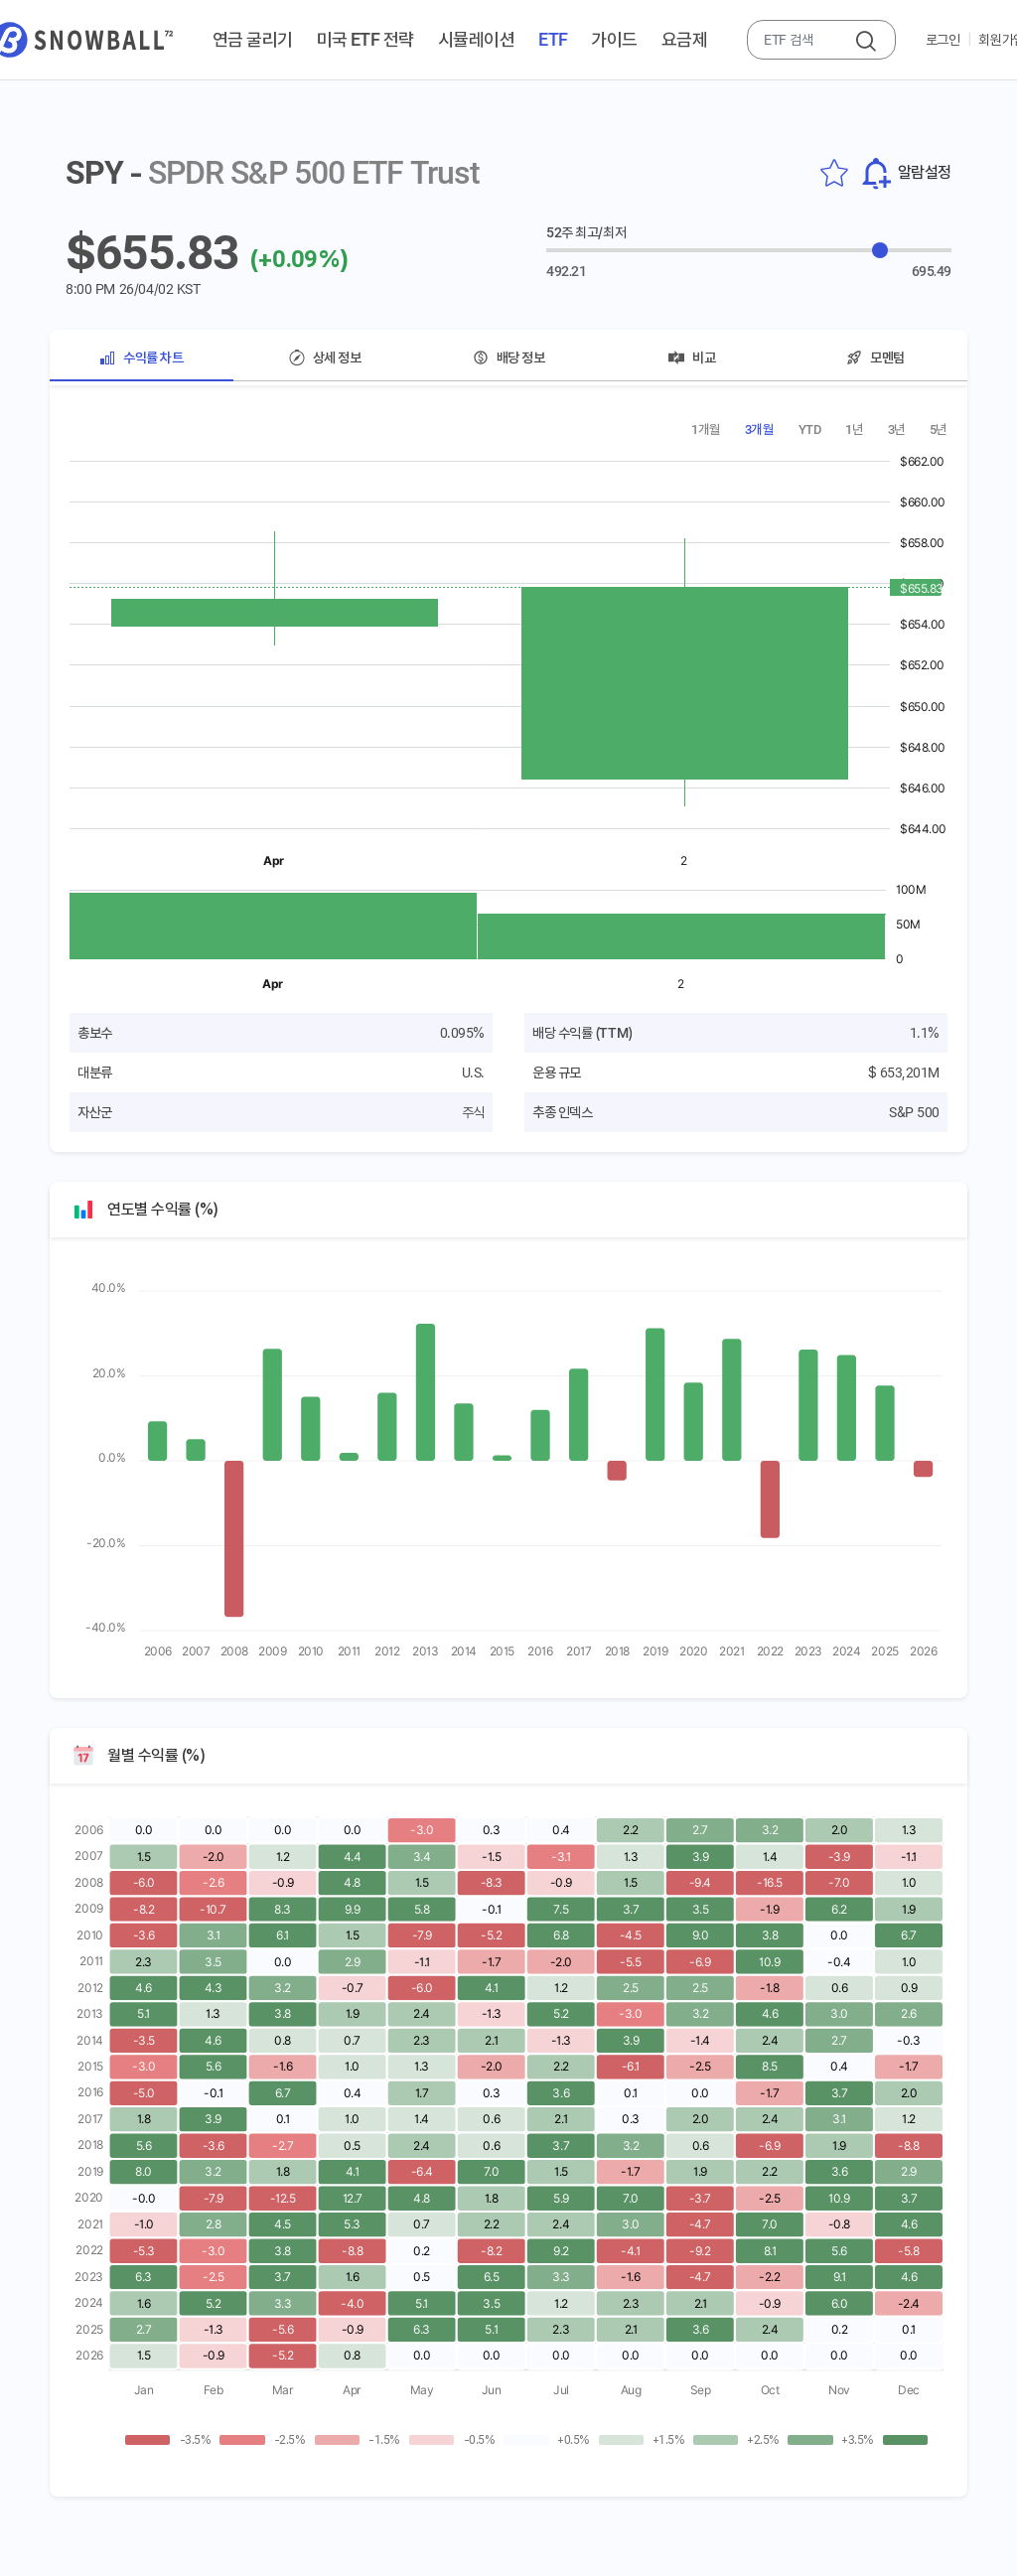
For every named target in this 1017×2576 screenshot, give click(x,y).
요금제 (684, 39)
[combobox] (802, 40)
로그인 (943, 40)
